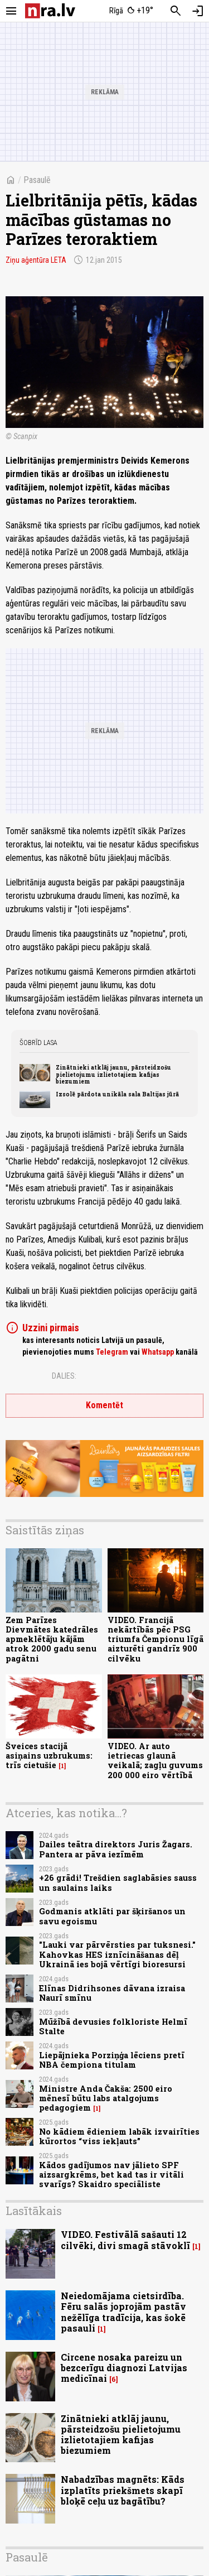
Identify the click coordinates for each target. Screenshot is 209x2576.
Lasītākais (34, 2210)
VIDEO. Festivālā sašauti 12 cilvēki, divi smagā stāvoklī (125, 2239)
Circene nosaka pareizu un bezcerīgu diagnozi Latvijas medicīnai (124, 2367)
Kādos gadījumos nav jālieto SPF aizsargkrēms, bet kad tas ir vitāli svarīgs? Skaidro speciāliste (111, 2175)
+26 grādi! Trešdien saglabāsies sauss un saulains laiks (118, 1882)
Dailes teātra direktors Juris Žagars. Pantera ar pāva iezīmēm (115, 1849)
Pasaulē (37, 180)
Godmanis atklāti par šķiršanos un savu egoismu (112, 1916)
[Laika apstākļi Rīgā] (131, 11)
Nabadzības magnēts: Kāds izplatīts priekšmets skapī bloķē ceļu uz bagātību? (122, 2489)
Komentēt (104, 1405)
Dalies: (64, 1375)
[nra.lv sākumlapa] (50, 10)
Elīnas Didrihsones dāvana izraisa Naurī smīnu (112, 1993)
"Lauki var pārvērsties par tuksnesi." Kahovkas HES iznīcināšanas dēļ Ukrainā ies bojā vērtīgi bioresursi (117, 1954)
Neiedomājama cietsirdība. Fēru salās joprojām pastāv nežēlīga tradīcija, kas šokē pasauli (123, 2312)
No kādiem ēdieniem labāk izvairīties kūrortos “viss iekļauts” (119, 2136)
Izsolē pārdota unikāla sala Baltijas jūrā (117, 1094)
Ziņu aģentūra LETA (36, 260)
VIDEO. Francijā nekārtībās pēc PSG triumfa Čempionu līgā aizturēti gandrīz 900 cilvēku (155, 1639)
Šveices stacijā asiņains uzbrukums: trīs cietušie (49, 1756)
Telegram (112, 1351)
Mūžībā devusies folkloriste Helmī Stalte (113, 2026)
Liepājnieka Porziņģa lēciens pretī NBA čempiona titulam (111, 2060)
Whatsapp (158, 1351)
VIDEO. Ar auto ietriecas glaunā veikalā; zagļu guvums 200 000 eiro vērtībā (155, 1760)
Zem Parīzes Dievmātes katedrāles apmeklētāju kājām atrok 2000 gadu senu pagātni (52, 1639)
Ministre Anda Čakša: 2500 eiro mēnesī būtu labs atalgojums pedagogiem (105, 2098)
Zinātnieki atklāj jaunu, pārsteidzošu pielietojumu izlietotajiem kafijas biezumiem (113, 1074)
